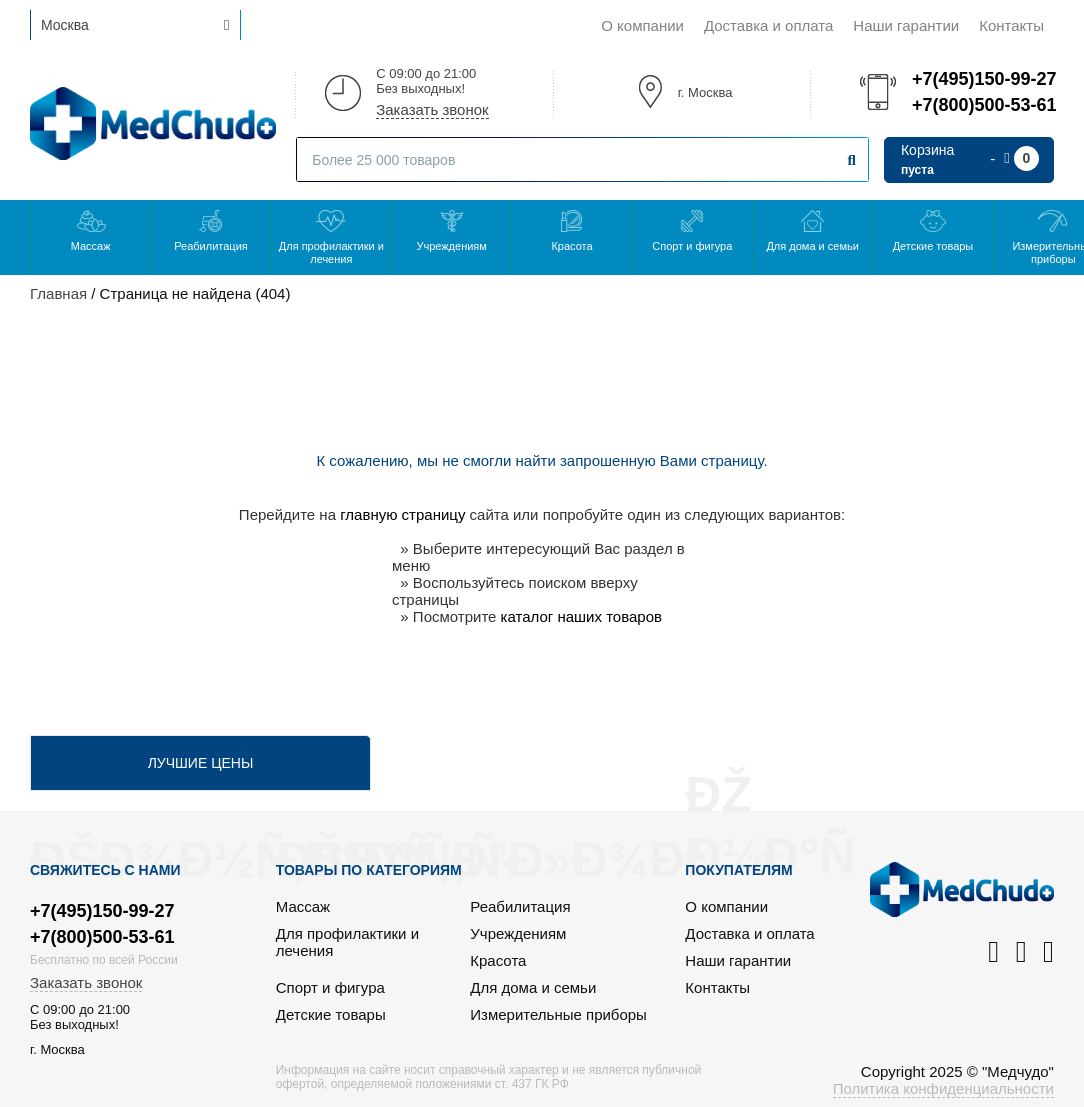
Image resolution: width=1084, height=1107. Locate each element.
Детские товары (933, 246)
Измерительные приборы (558, 1014)
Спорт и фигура (692, 246)
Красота (571, 246)
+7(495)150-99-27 (983, 79)
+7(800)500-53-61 (983, 105)
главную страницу (402, 514)
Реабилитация (211, 246)
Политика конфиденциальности (943, 1088)
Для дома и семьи (812, 246)
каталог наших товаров (581, 616)
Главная (58, 293)
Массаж (91, 246)
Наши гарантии (906, 25)
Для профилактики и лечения (331, 252)
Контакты (1011, 25)
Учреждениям (451, 246)
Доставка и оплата (768, 25)
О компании (642, 25)
